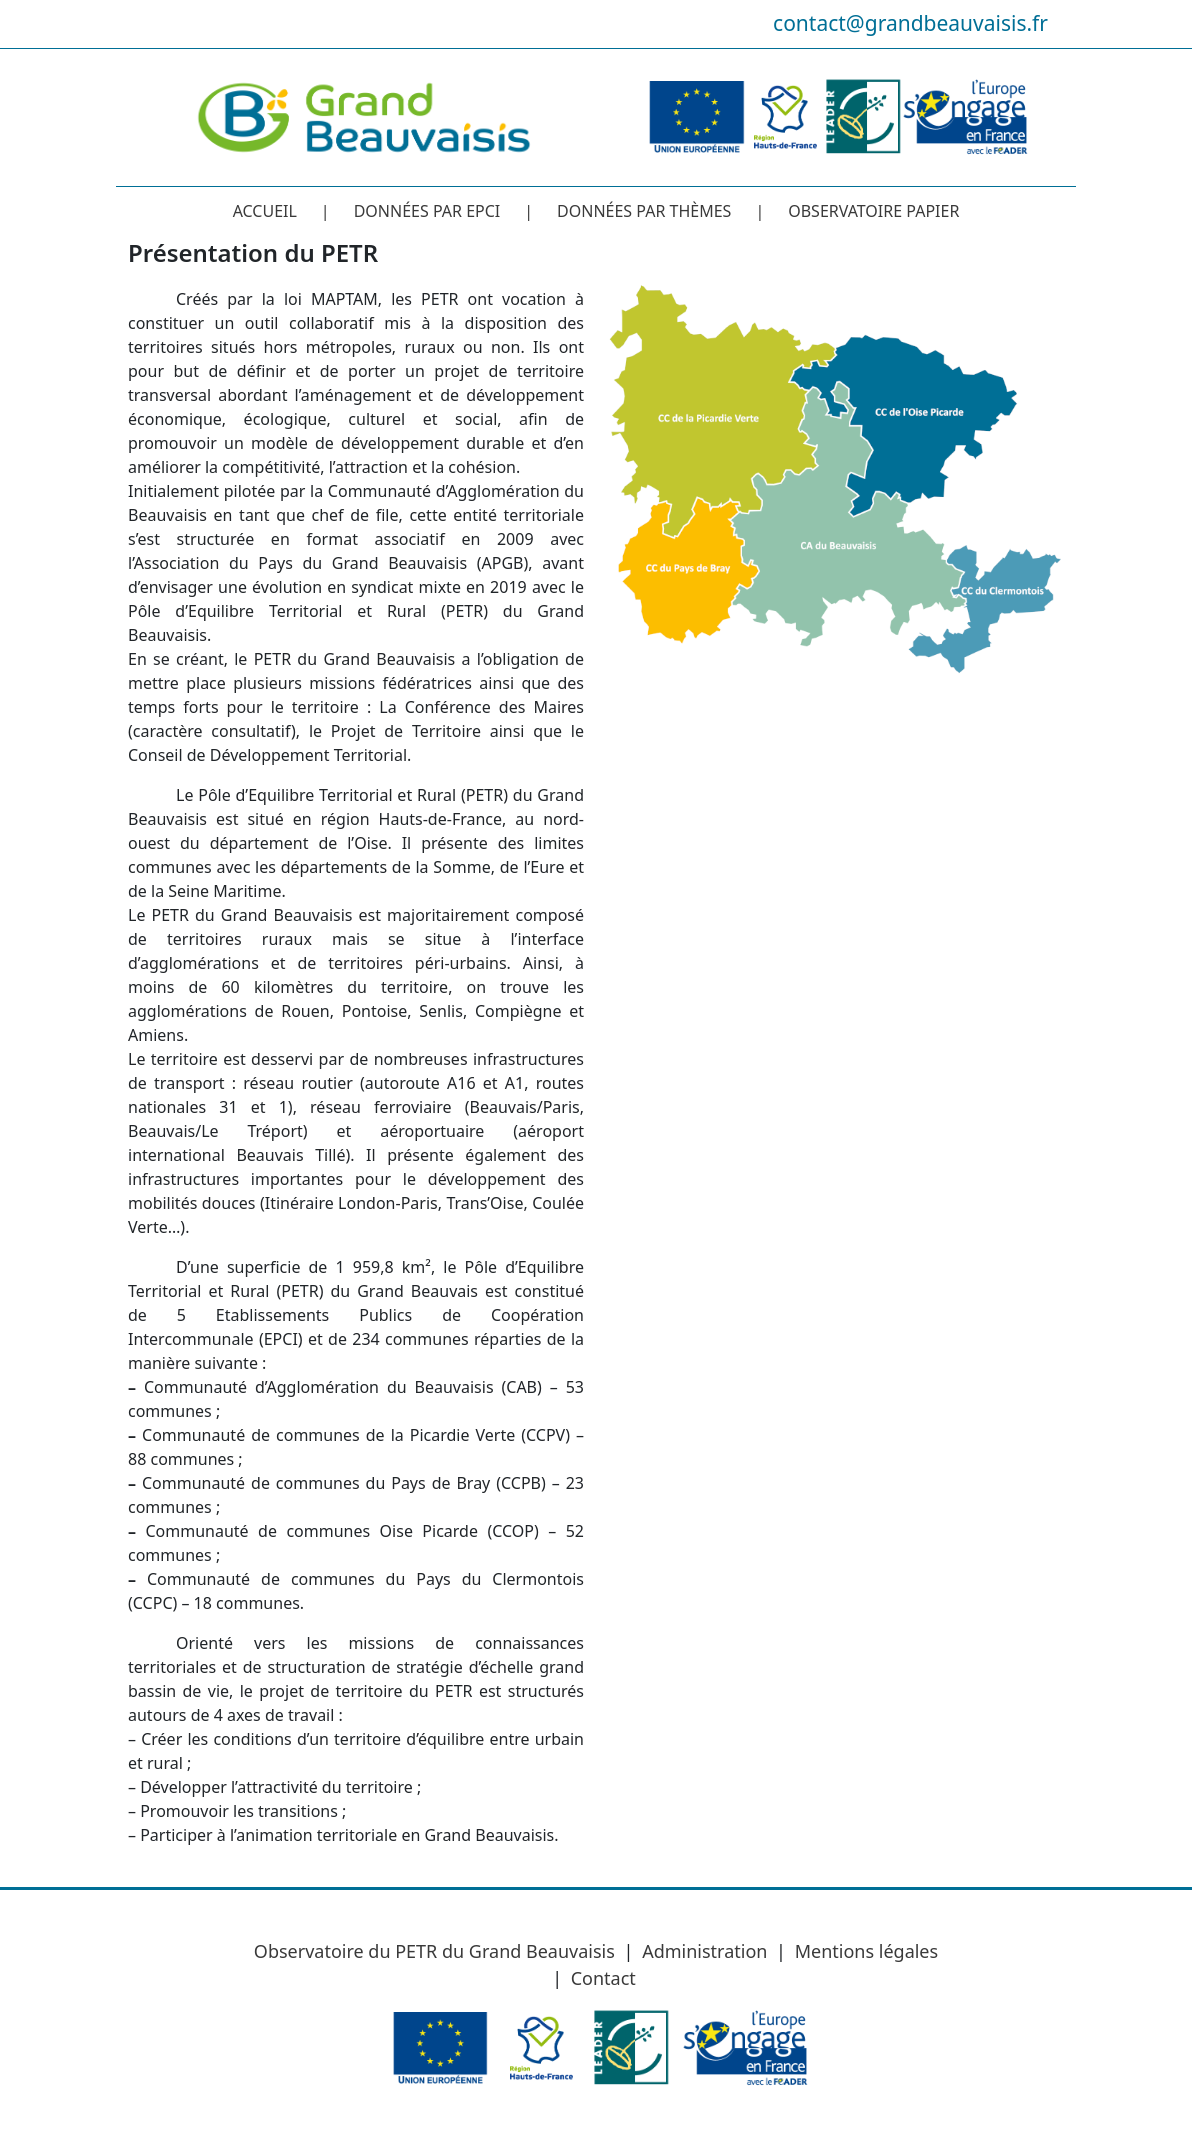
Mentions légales (866, 1951)
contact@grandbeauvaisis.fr (910, 23)
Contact (603, 1978)
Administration (704, 1951)
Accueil (265, 211)
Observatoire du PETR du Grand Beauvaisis (434, 1951)
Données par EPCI (427, 211)
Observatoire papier (873, 211)
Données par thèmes (644, 211)
